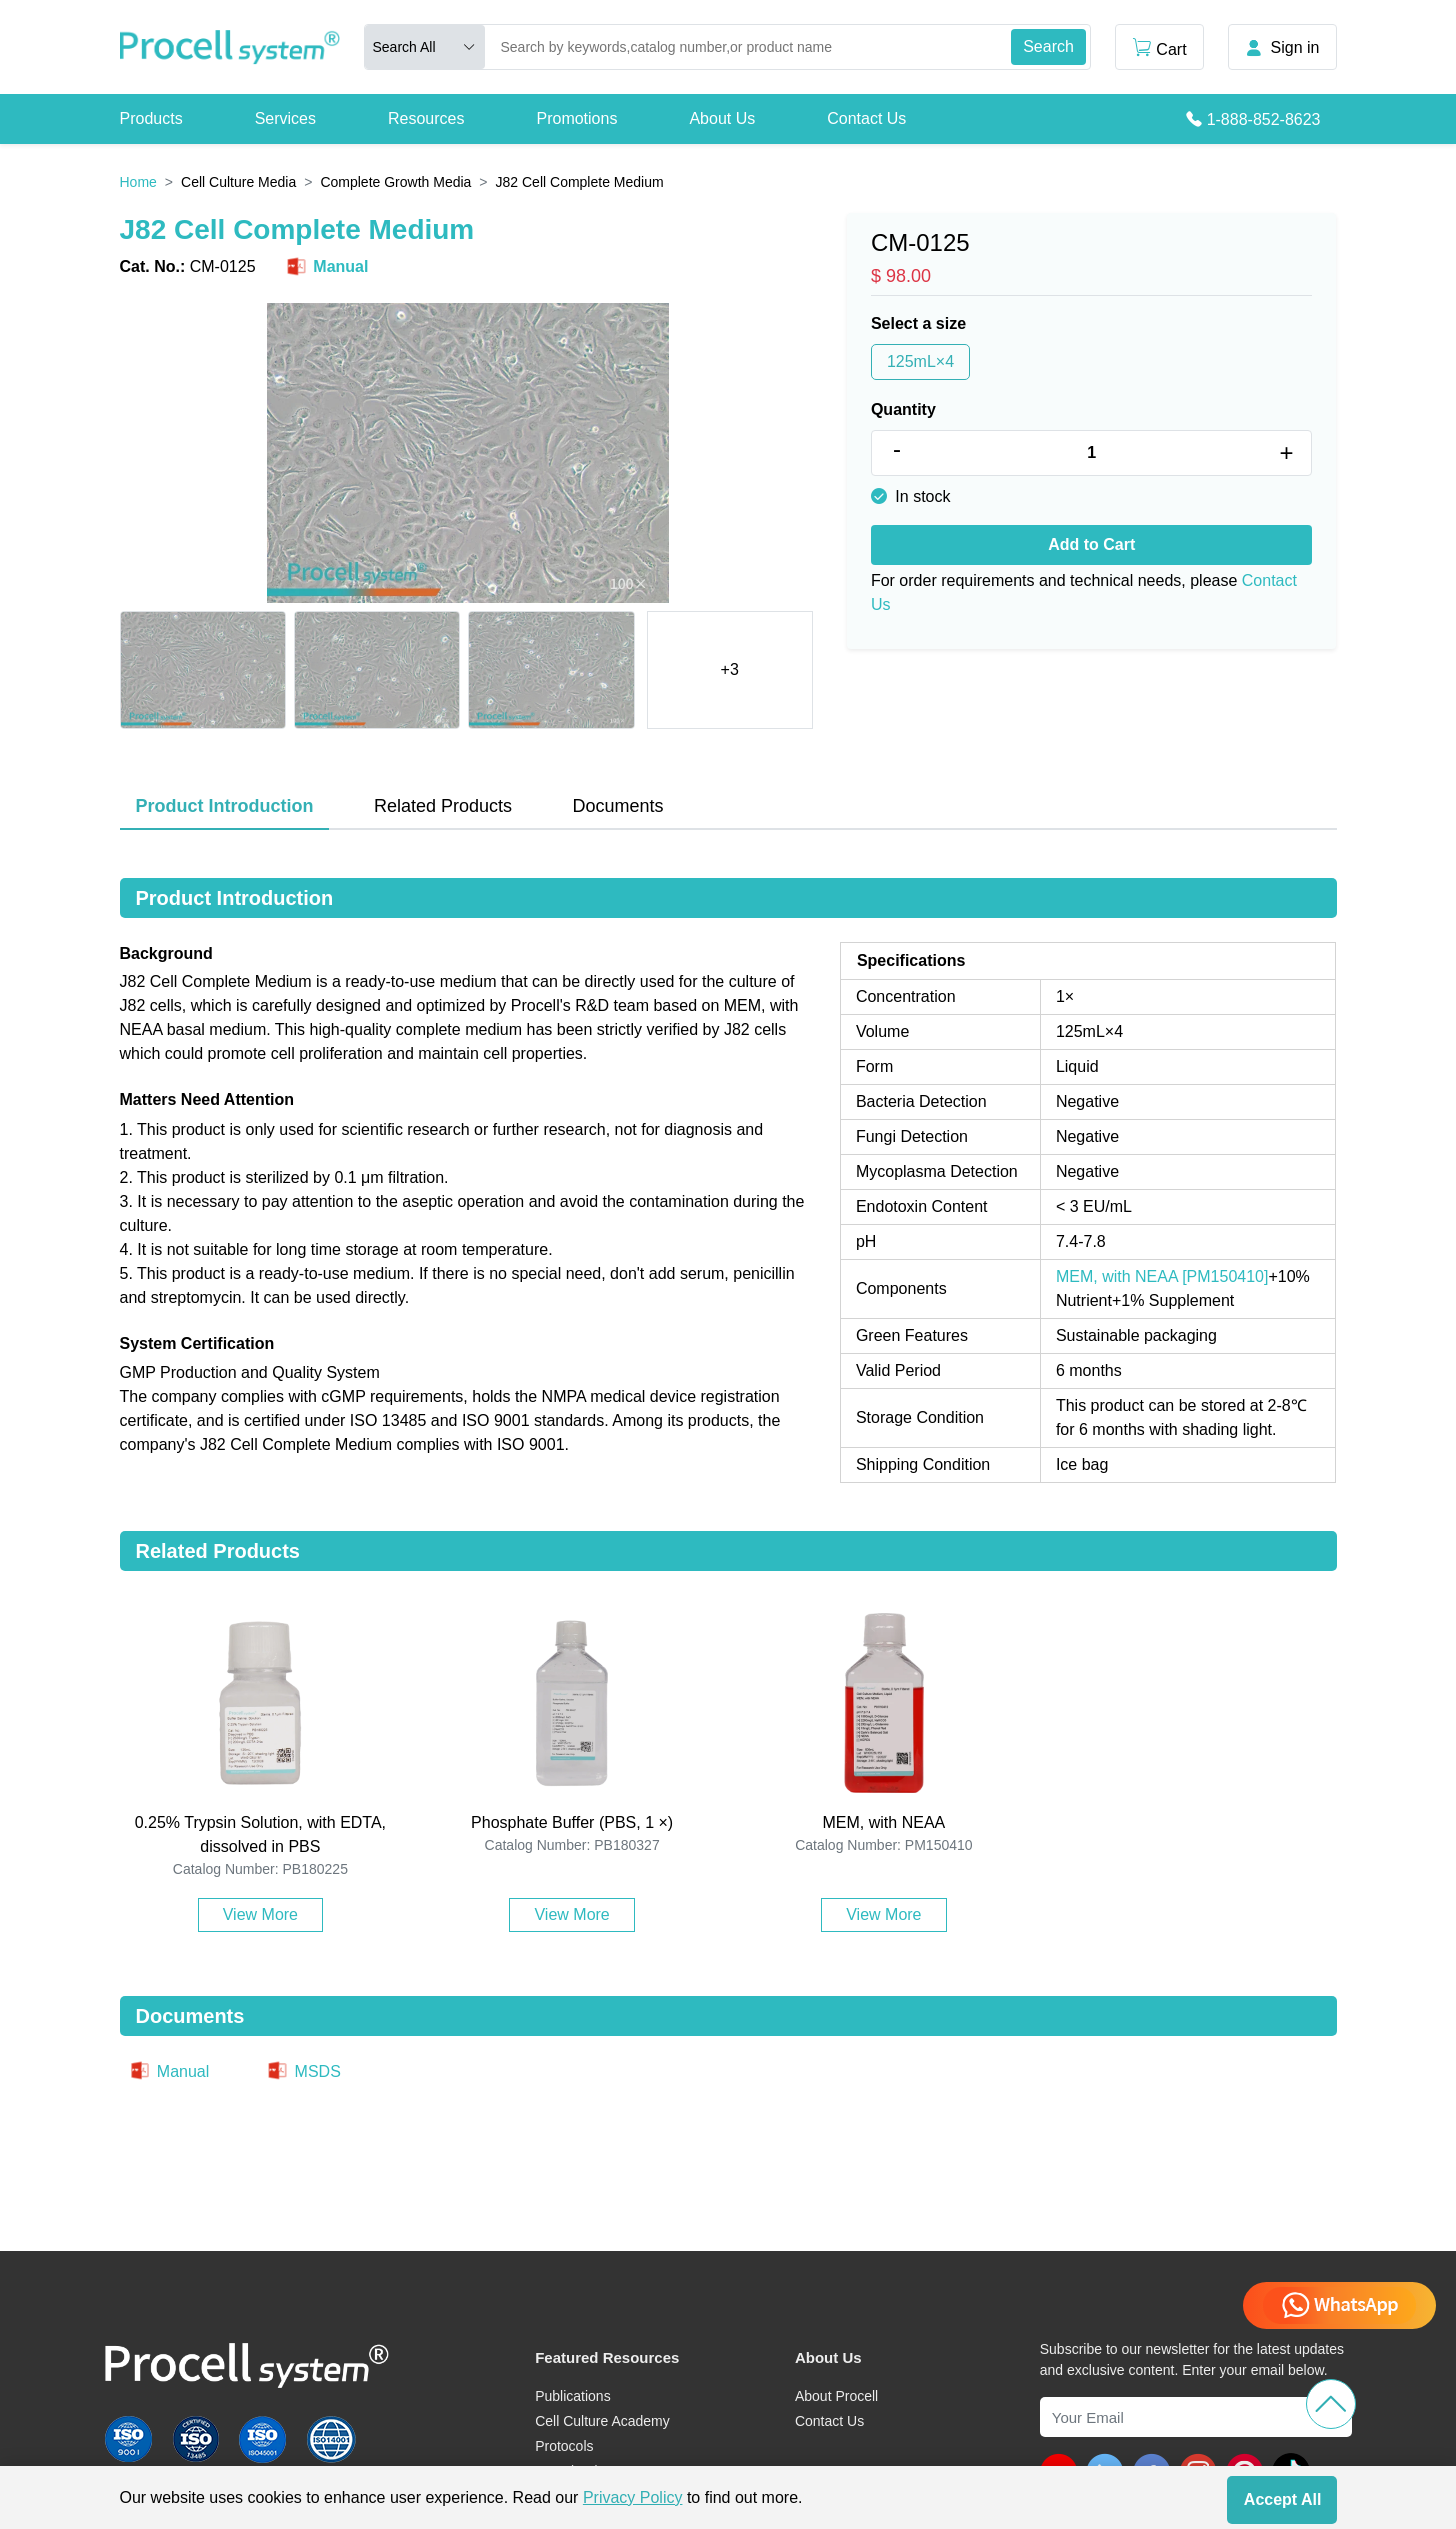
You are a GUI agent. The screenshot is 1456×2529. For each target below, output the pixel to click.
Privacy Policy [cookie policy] (633, 2497)
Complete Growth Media (395, 182)
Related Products (443, 806)
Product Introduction (225, 806)
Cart (1159, 47)
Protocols (564, 2446)
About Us (722, 118)
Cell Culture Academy (602, 2421)
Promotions (576, 118)
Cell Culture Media (238, 182)
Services (285, 118)
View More (260, 1914)
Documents (617, 806)
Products (151, 118)
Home (138, 182)
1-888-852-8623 (1264, 119)
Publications (573, 2396)
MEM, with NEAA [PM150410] (1162, 1276)
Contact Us (866, 118)
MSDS (303, 2071)
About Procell (836, 2396)
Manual (326, 267)
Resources (426, 118)
